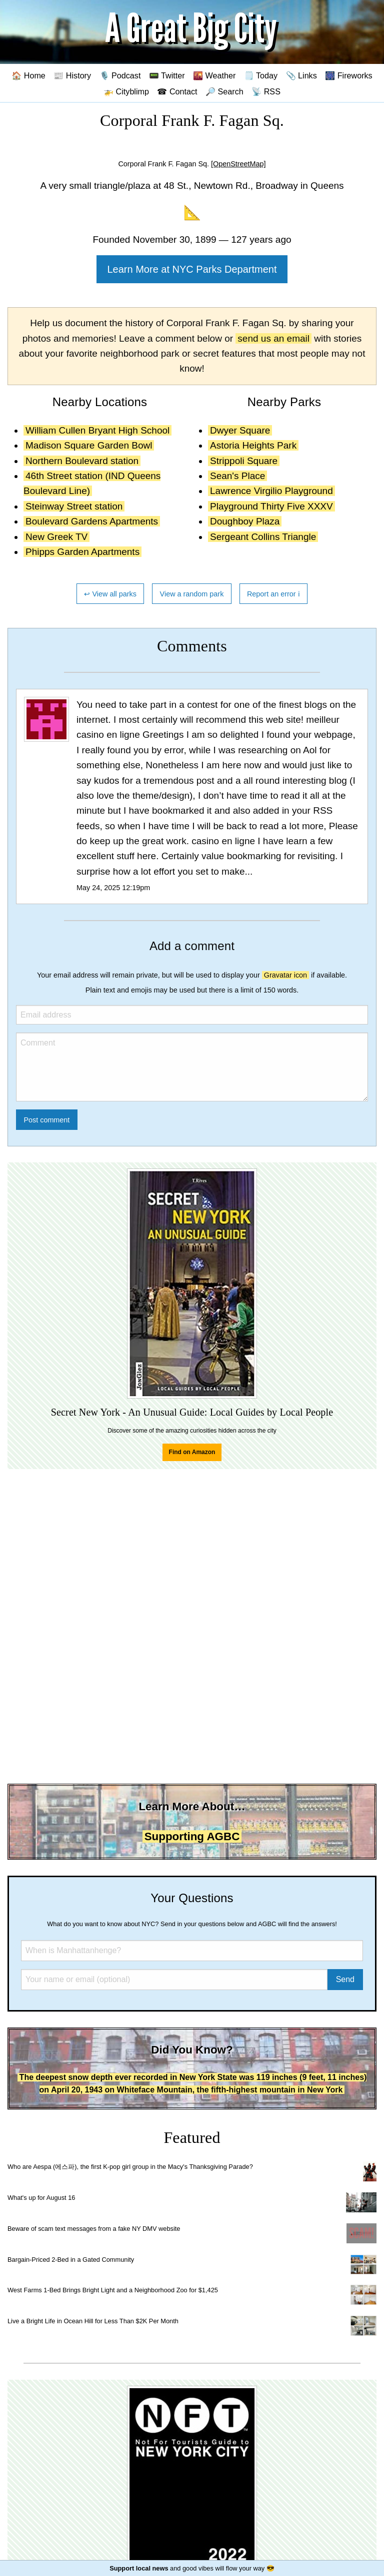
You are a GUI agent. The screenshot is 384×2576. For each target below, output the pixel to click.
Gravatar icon (285, 975)
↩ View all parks (110, 594)
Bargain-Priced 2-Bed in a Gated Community (71, 2259)
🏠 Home (29, 75)
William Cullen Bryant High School (98, 430)
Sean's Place (237, 476)
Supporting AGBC (192, 1836)
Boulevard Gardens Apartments (92, 521)
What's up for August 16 (41, 2197)
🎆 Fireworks (348, 75)
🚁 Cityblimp (126, 91)
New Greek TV (57, 536)
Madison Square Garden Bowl (89, 445)
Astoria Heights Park (253, 445)
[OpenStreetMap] (238, 164)
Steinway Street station (74, 506)
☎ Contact (177, 91)
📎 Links (301, 75)
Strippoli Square (244, 461)
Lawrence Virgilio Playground (271, 491)
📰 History (72, 75)
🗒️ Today (261, 75)
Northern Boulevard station (82, 461)
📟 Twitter (167, 75)
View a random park (192, 594)
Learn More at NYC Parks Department (191, 269)
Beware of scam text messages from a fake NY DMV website (94, 2228)
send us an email (274, 338)
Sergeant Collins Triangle (263, 536)
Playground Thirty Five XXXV (271, 506)
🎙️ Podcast (120, 75)
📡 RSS (266, 91)
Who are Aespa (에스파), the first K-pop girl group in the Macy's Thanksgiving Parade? (130, 2166)
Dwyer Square (240, 430)
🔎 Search (225, 91)
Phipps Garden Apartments (83, 551)
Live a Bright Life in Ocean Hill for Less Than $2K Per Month (93, 2321)
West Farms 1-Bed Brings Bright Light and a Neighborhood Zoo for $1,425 (113, 2290)
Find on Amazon (192, 1452)
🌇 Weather (214, 75)
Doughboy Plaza (245, 521)
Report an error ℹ (273, 594)
